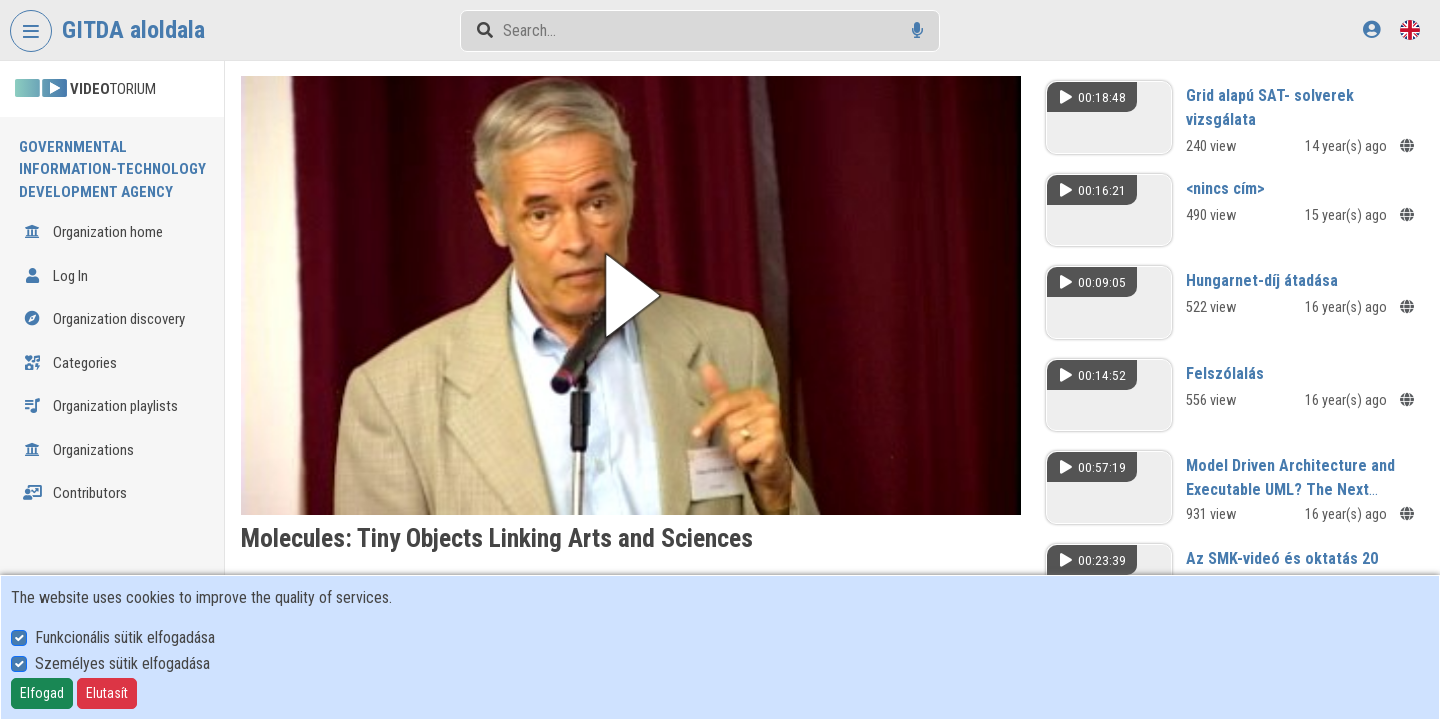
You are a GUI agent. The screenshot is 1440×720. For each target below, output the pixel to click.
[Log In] (1371, 29)
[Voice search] (917, 30)
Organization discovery (104, 319)
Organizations (78, 450)
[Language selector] (1410, 29)
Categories (70, 363)
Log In (55, 276)
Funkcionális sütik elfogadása (125, 637)
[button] (638, 293)
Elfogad (42, 693)
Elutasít (107, 693)
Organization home (93, 232)
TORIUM (85, 89)
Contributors (75, 493)
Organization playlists (100, 406)
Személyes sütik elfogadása (122, 663)
